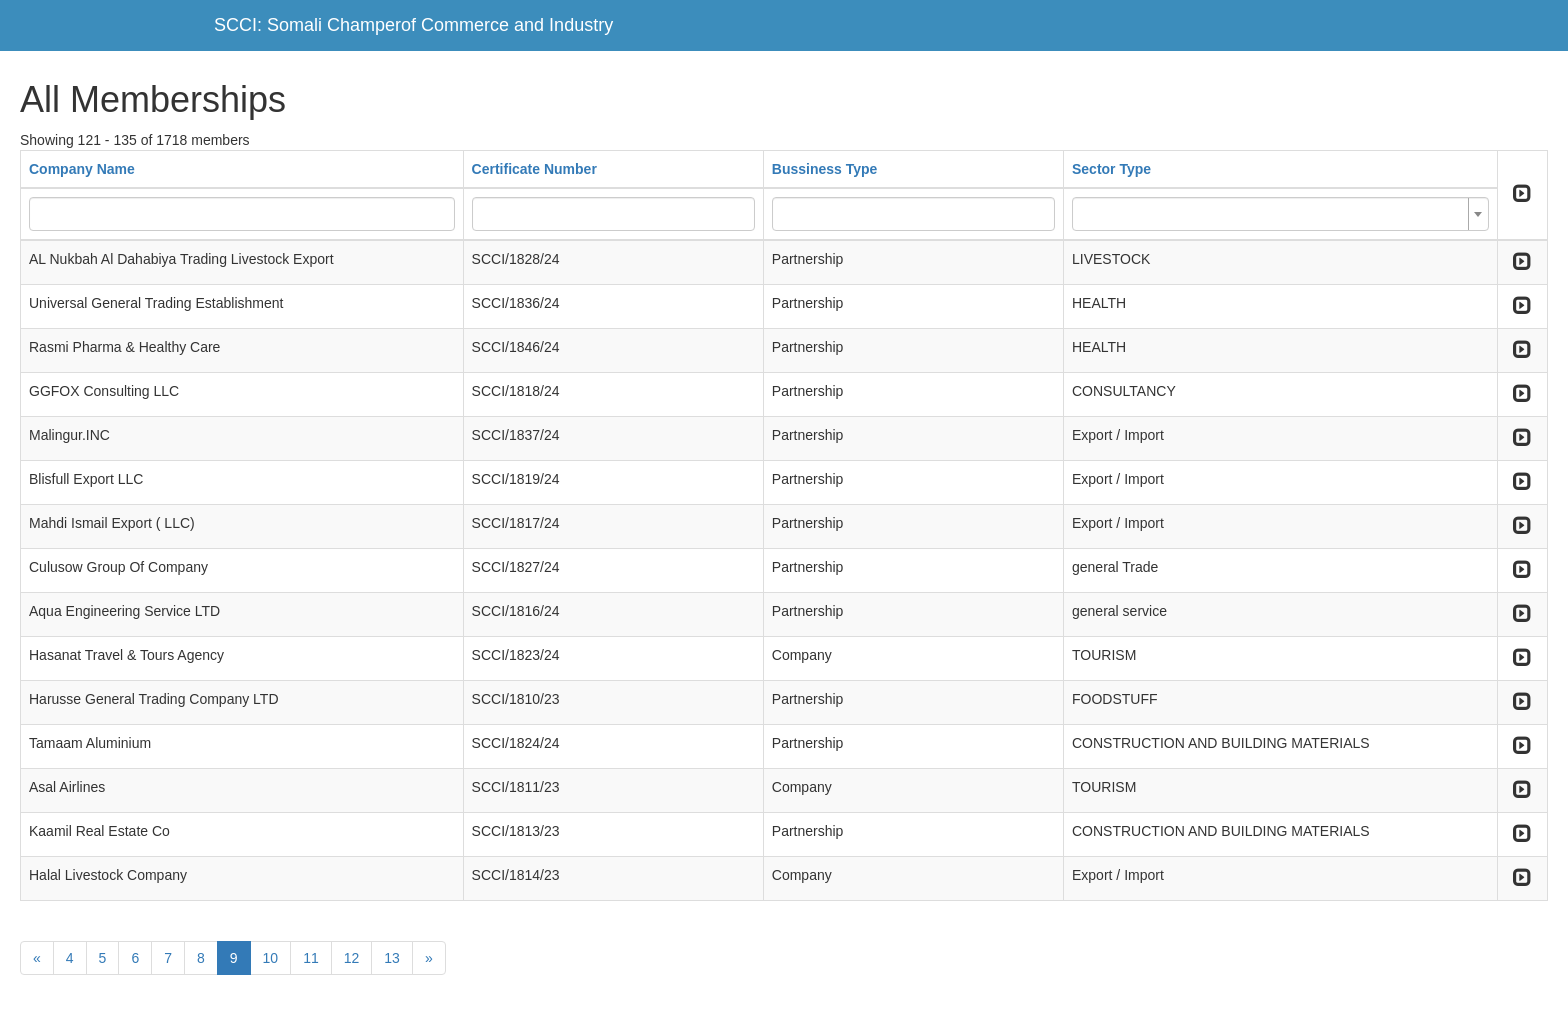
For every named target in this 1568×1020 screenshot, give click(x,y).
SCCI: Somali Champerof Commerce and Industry (413, 25)
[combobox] (1280, 214)
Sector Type (1111, 169)
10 (271, 958)
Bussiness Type (825, 169)
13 (392, 958)
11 (311, 958)
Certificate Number (534, 169)
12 (352, 958)
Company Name (82, 169)
